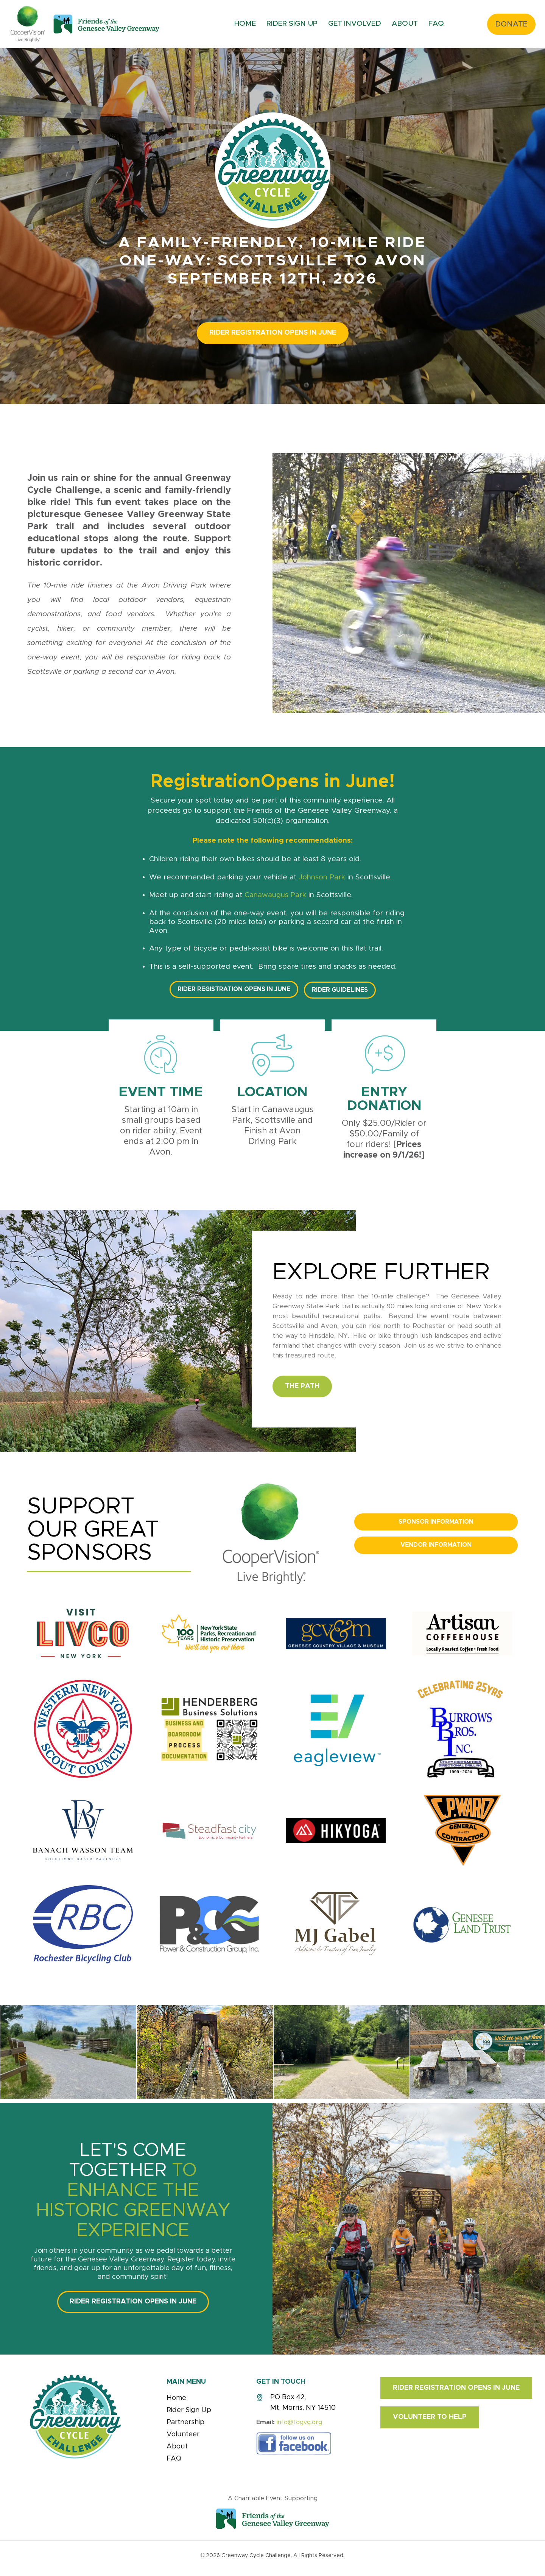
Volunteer (183, 2434)
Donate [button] (511, 24)
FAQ (436, 23)
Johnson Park (322, 877)
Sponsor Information (436, 1522)
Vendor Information (436, 1545)
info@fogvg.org (299, 2422)
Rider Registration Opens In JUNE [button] (272, 332)
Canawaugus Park (275, 895)
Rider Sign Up (292, 23)
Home (245, 23)
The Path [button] (302, 1386)
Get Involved (354, 23)
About (405, 23)
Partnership (185, 2422)
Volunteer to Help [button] (430, 2417)
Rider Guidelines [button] (340, 990)
